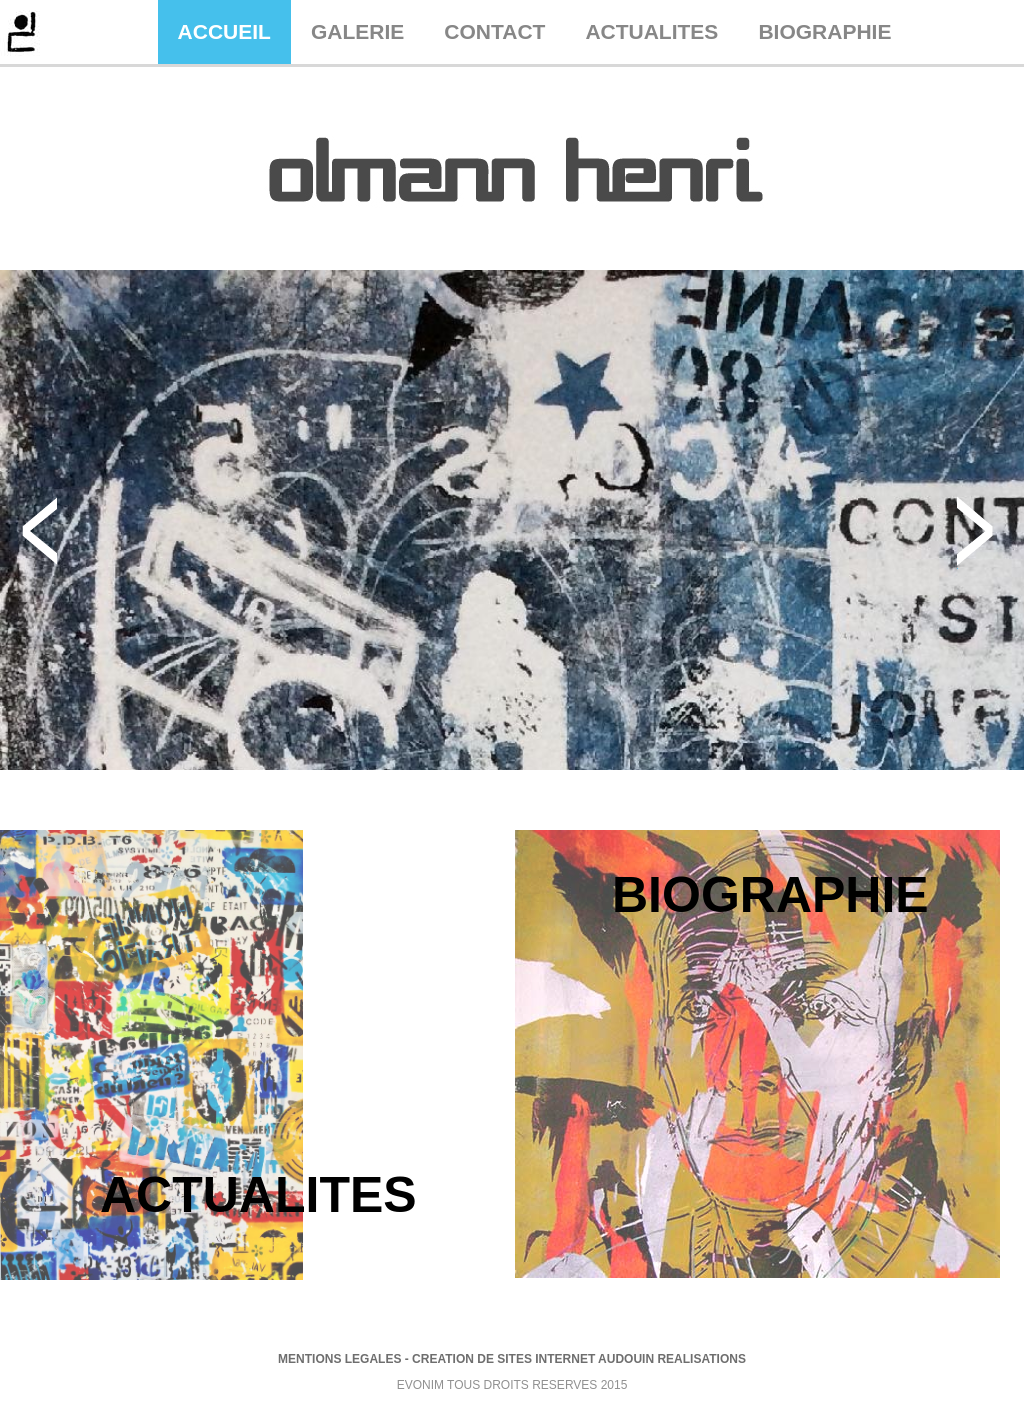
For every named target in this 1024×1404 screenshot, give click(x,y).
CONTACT (494, 31)
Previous (38, 532)
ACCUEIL (224, 31)
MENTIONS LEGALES (339, 1359)
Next (975, 532)
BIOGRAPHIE (824, 31)
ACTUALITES (651, 31)
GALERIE (357, 31)
